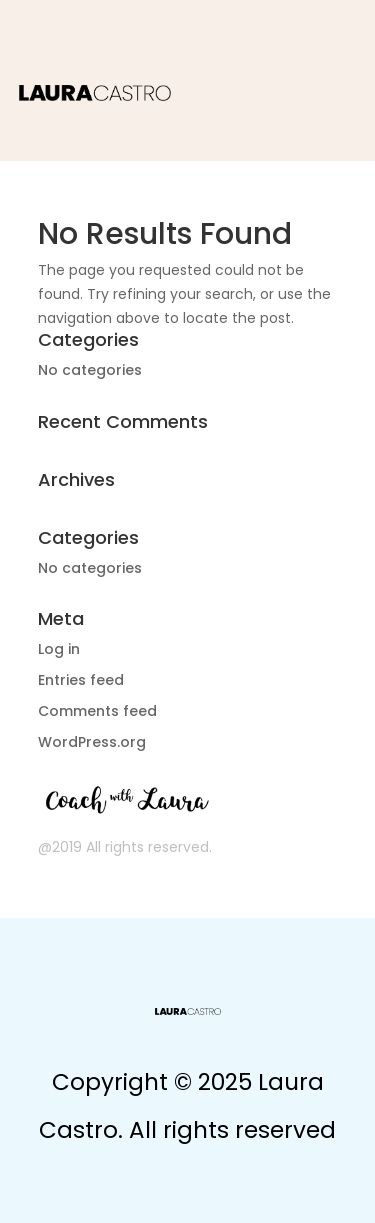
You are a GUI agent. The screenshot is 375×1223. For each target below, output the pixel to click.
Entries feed (81, 680)
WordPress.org (92, 742)
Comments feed (97, 711)
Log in (59, 649)
